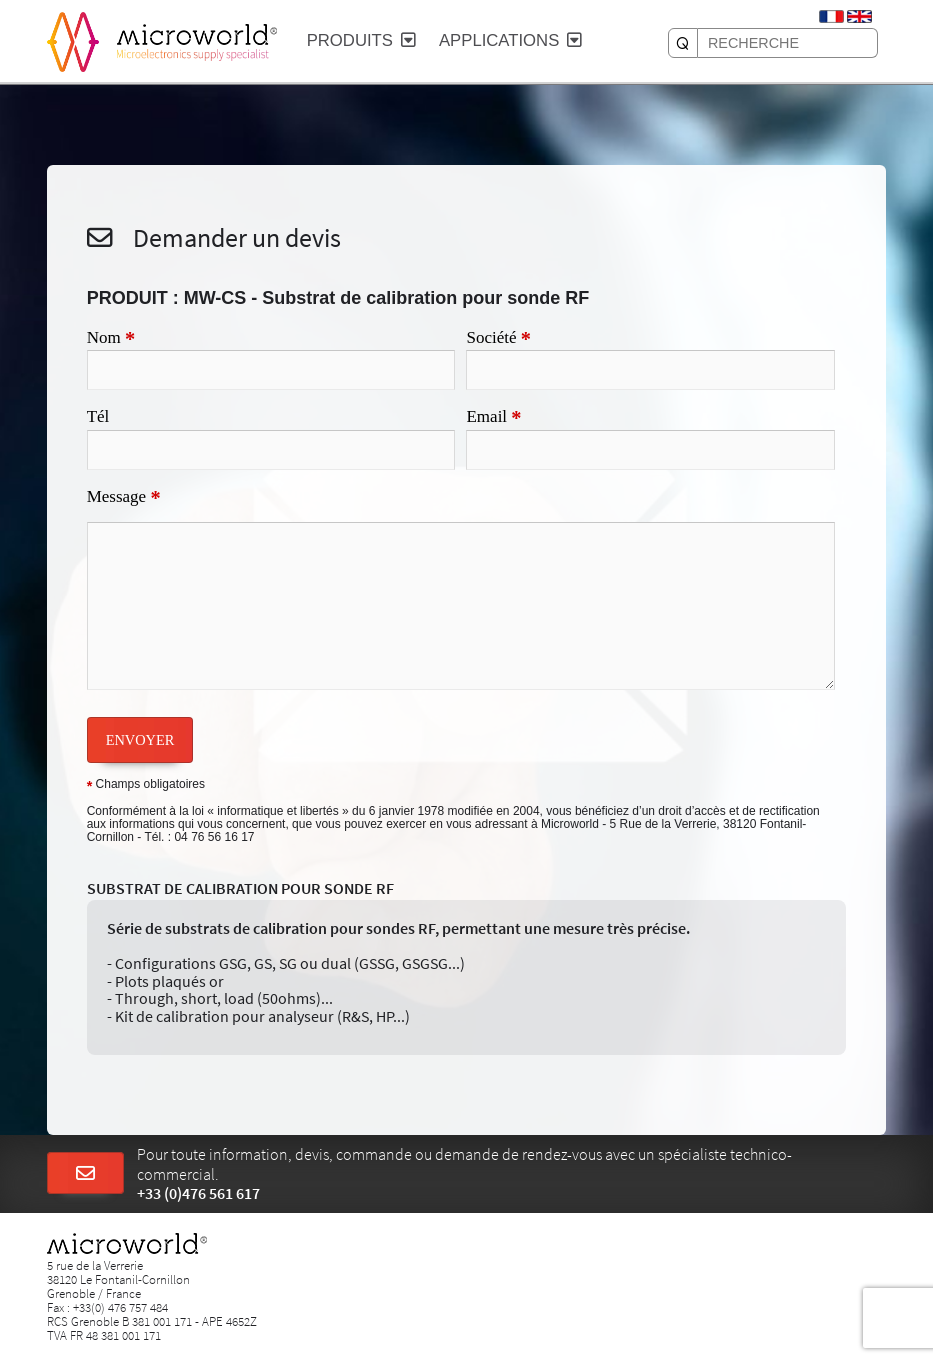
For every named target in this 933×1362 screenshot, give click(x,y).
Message (124, 498)
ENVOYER (140, 740)
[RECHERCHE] (683, 43)
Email (493, 418)
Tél (98, 416)
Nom (111, 339)
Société (498, 339)
